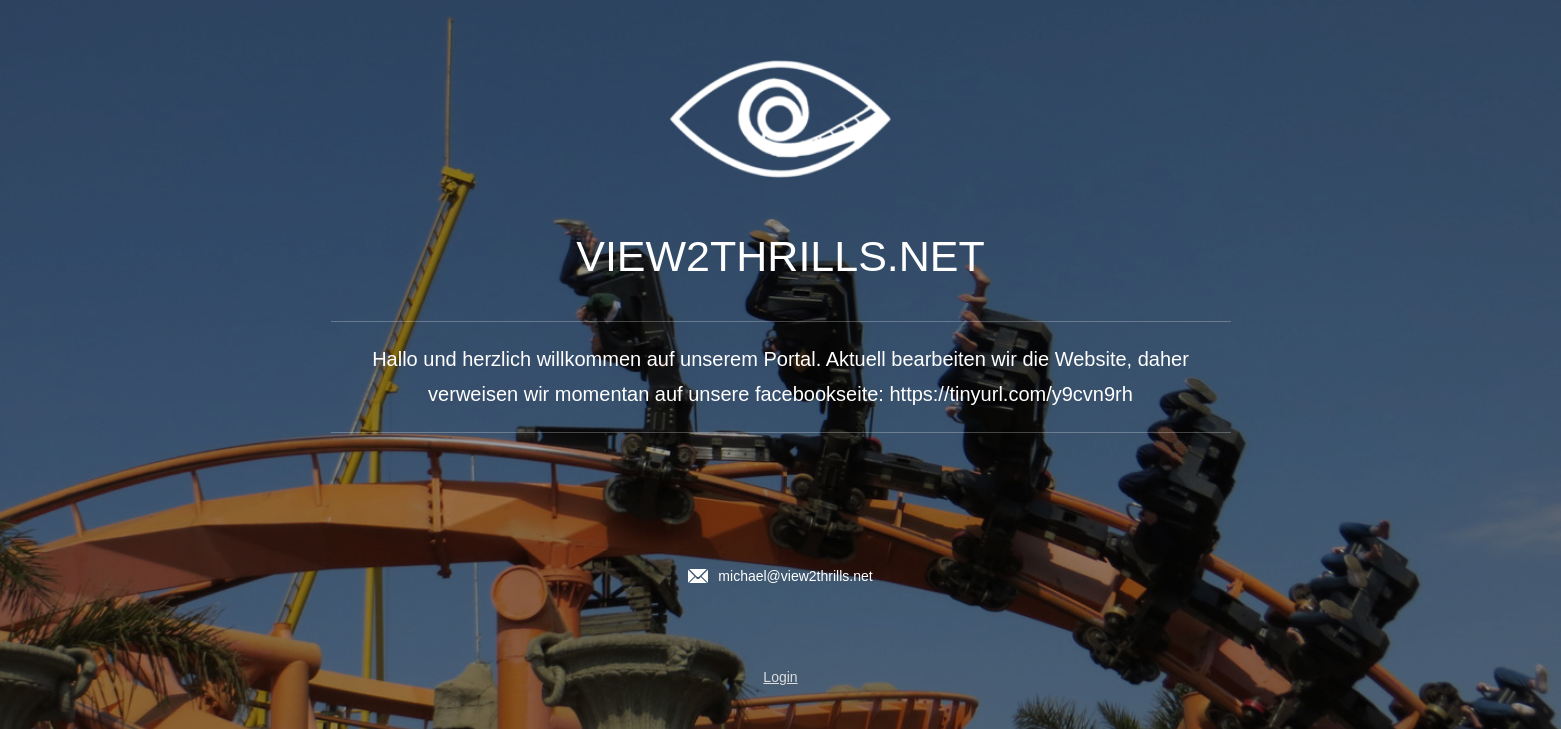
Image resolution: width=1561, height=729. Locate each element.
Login (780, 677)
